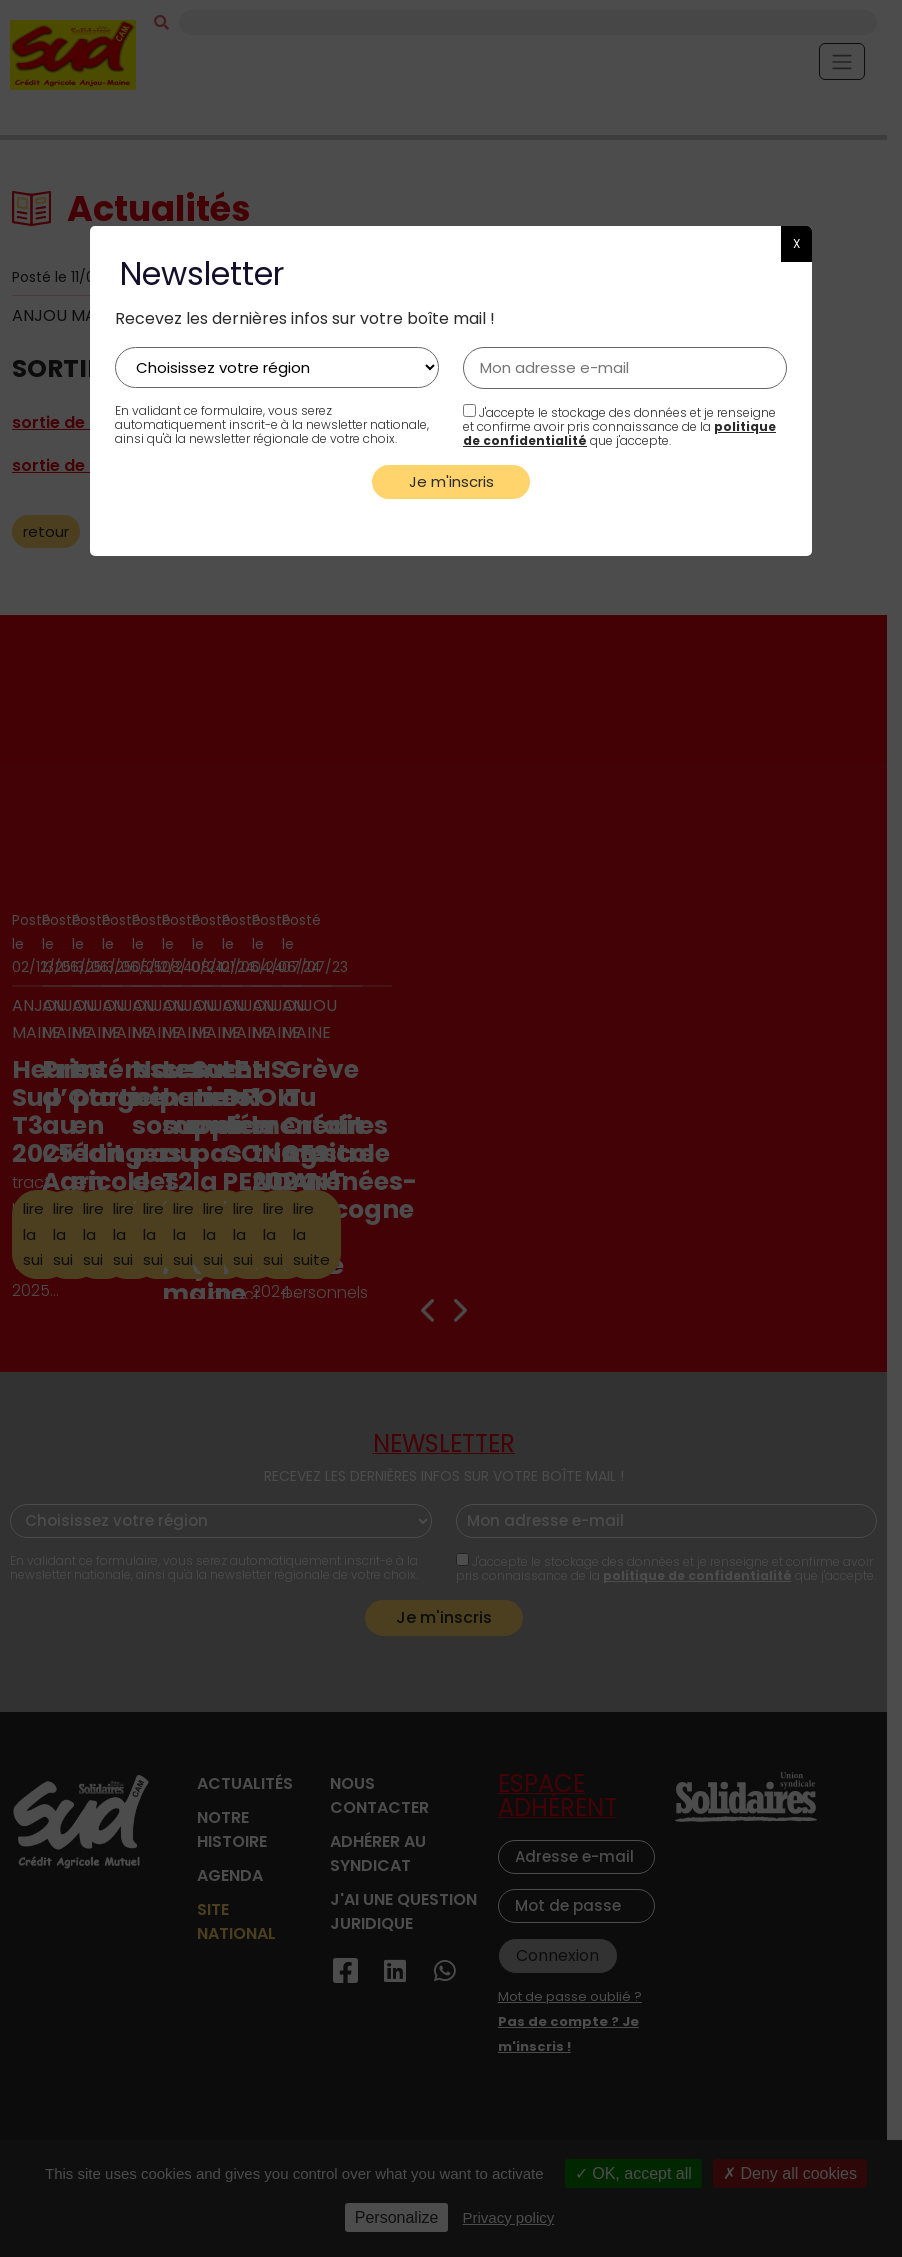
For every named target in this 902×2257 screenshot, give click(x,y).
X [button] (796, 243)
